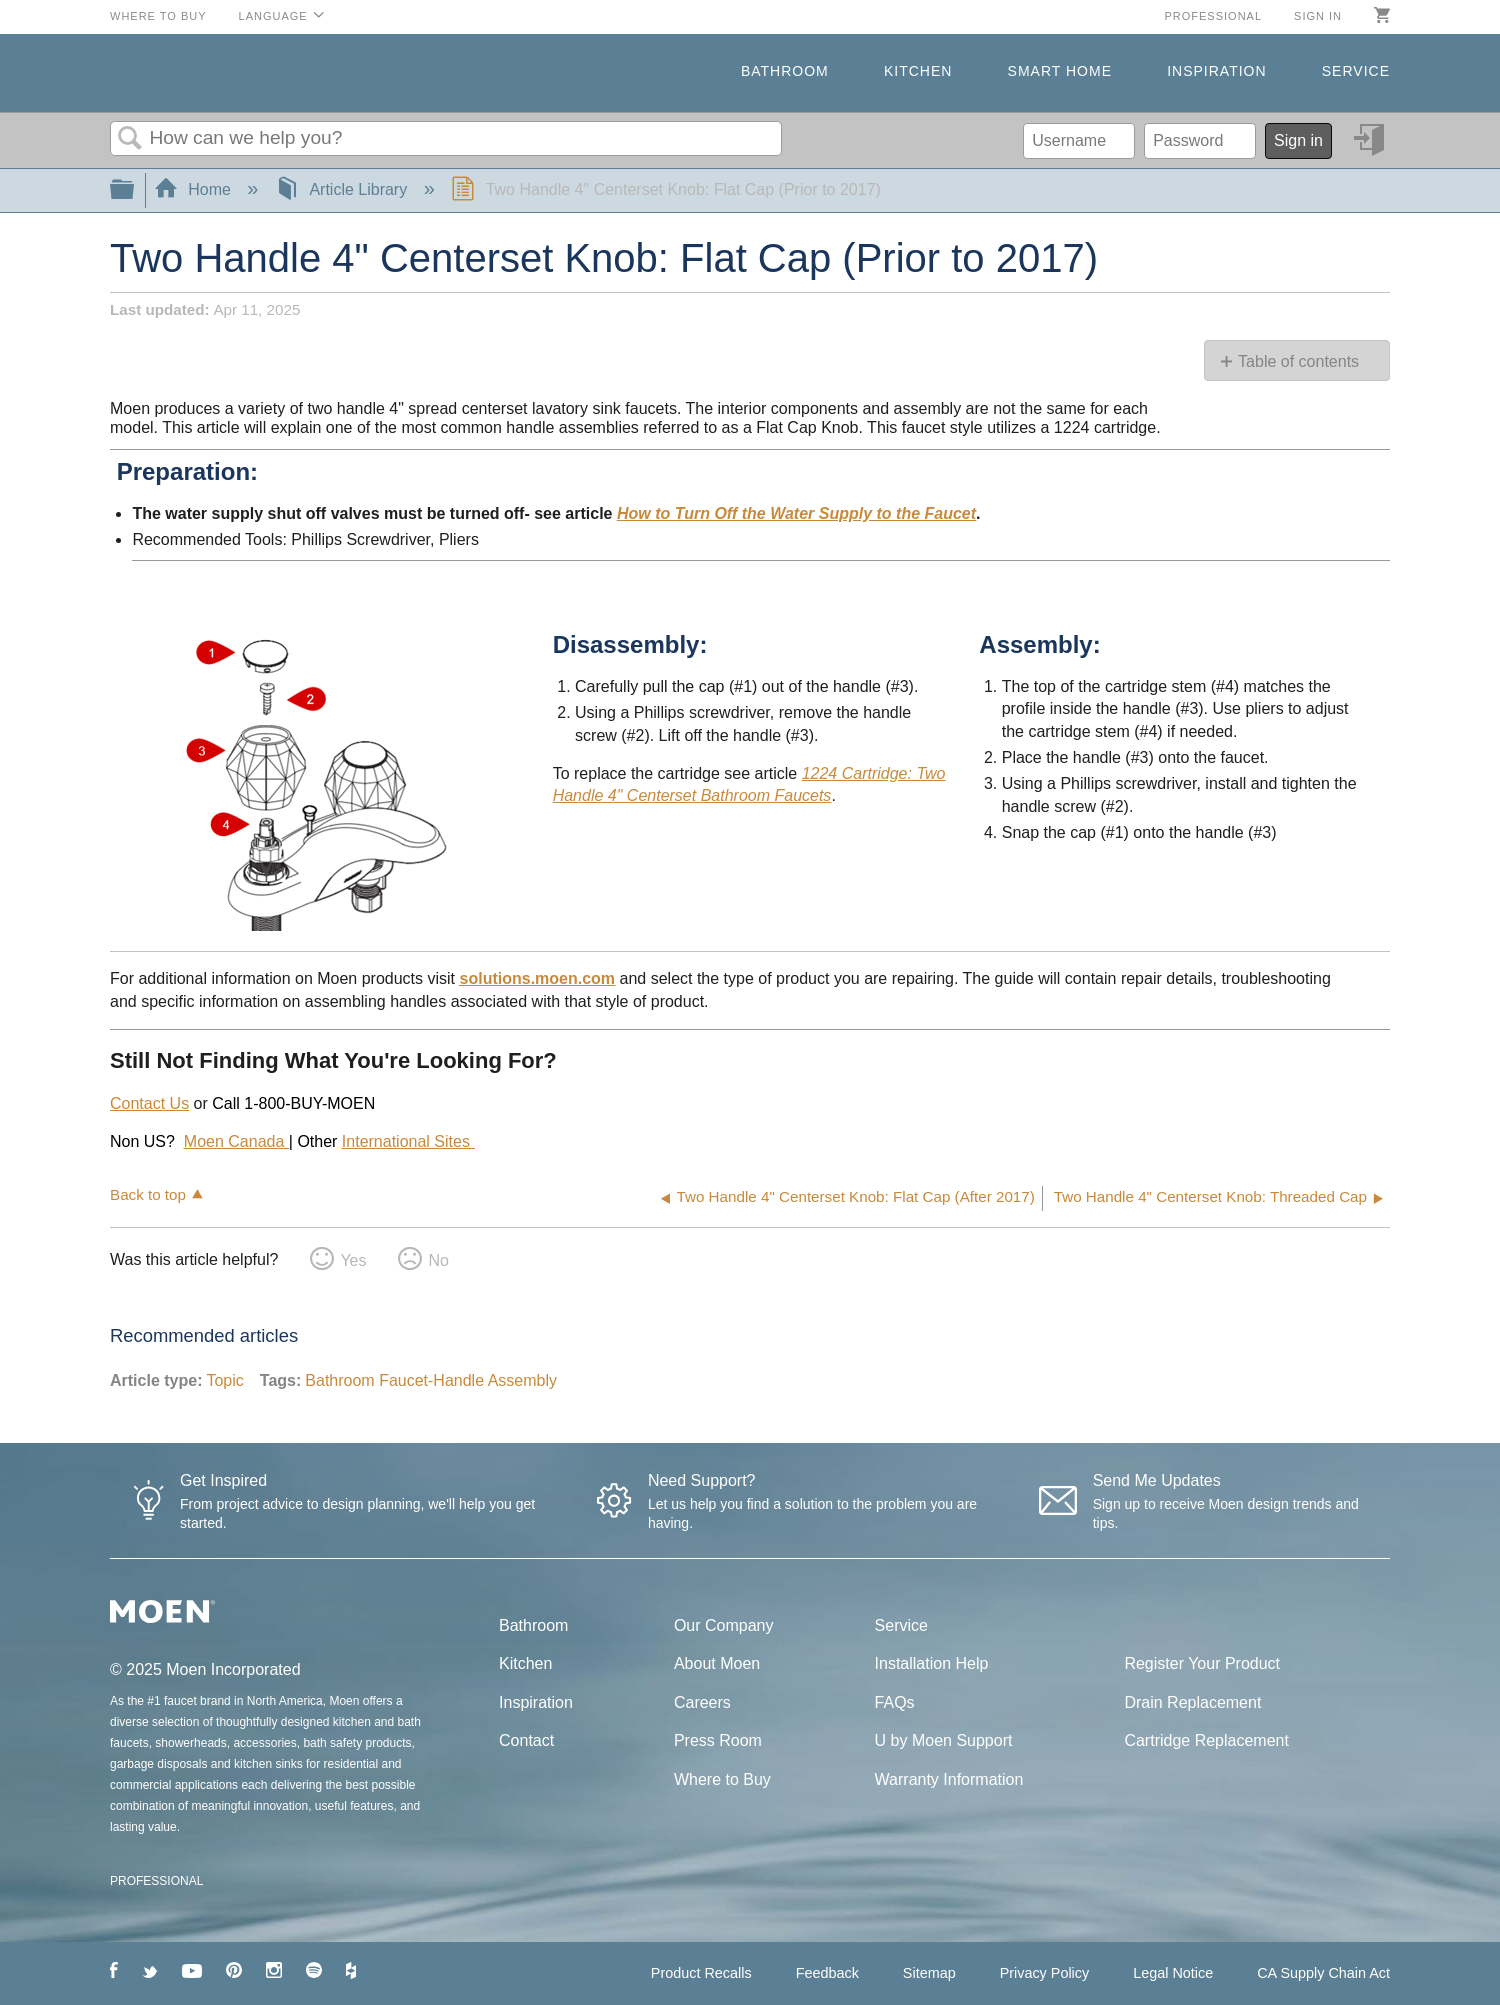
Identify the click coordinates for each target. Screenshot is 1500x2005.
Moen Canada (236, 1141)
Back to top (148, 1194)
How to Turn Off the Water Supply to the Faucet (796, 513)
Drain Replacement (1192, 1702)
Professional (1213, 16)
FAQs (895, 1702)
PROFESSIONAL (156, 1881)
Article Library (343, 189)
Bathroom (785, 71)
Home (195, 189)
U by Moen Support (944, 1740)
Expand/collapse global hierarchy (135, 190)
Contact (526, 1740)
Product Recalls (701, 1973)
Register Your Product (1202, 1663)
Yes (353, 1260)
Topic (224, 1380)
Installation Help (932, 1663)
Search (130, 139)
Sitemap (929, 1973)
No (438, 1260)
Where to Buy (158, 16)
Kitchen (918, 71)
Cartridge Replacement (1206, 1740)
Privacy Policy (1045, 1973)
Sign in (1318, 16)
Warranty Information (949, 1779)
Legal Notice (1173, 1973)
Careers (702, 1702)
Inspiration (1216, 71)
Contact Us (149, 1103)
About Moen (717, 1663)
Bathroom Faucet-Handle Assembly (431, 1380)
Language (273, 16)
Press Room (718, 1740)
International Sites (406, 1141)
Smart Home (1060, 71)
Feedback (827, 1973)
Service (1356, 71)
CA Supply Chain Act (1323, 1973)
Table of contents (1298, 361)
